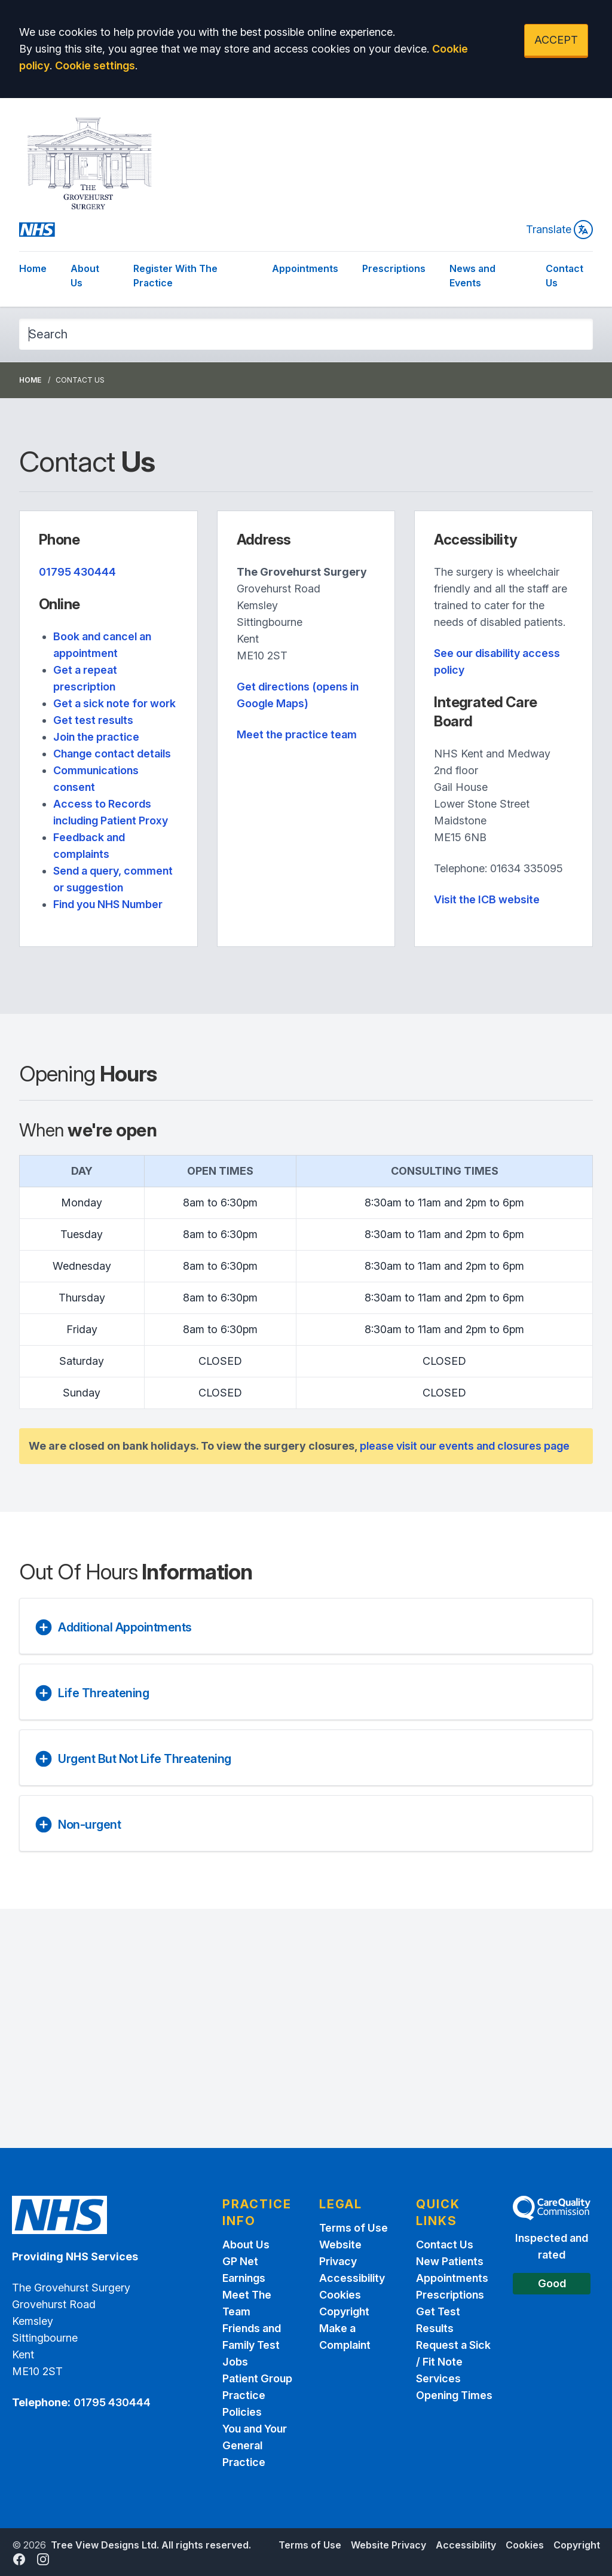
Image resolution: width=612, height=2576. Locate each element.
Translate (559, 229)
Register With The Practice (175, 275)
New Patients (450, 2261)
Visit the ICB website (487, 899)
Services (438, 2378)
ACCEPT (556, 39)
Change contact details (112, 753)
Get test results (93, 720)
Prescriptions (394, 268)
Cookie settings (95, 65)
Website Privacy (388, 2545)
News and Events (472, 275)
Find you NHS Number (108, 904)
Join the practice (96, 737)
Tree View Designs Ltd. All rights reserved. (151, 2545)
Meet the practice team (297, 734)
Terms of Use (353, 2227)
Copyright (344, 2311)
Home (33, 268)
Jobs (235, 2361)
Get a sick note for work (114, 703)
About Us (85, 275)
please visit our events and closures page (465, 1446)
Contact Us (564, 275)
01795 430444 (77, 572)
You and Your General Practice (254, 2445)
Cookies (340, 2294)
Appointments (305, 268)
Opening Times (454, 2395)
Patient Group (257, 2378)
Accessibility (352, 2278)
